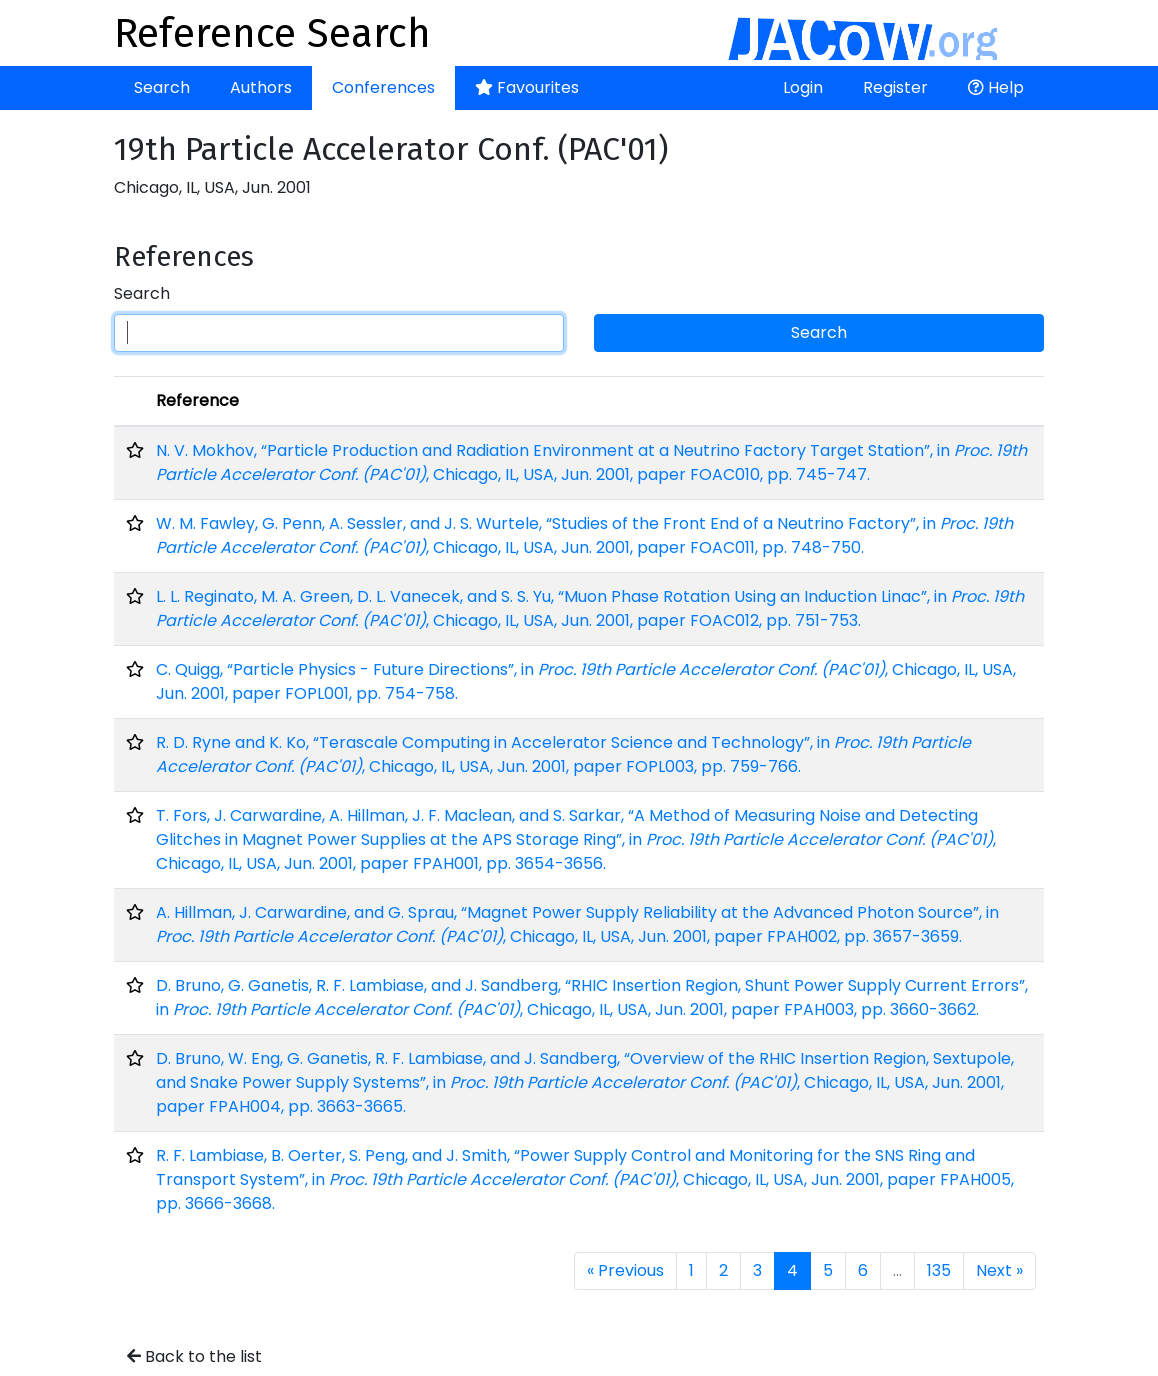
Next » (999, 1270)
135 (939, 1270)
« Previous (625, 1270)
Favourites (527, 87)
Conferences (383, 87)
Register (895, 87)
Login (803, 87)
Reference (197, 400)
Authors (261, 87)
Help (996, 87)
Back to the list (194, 1356)
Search (162, 87)
